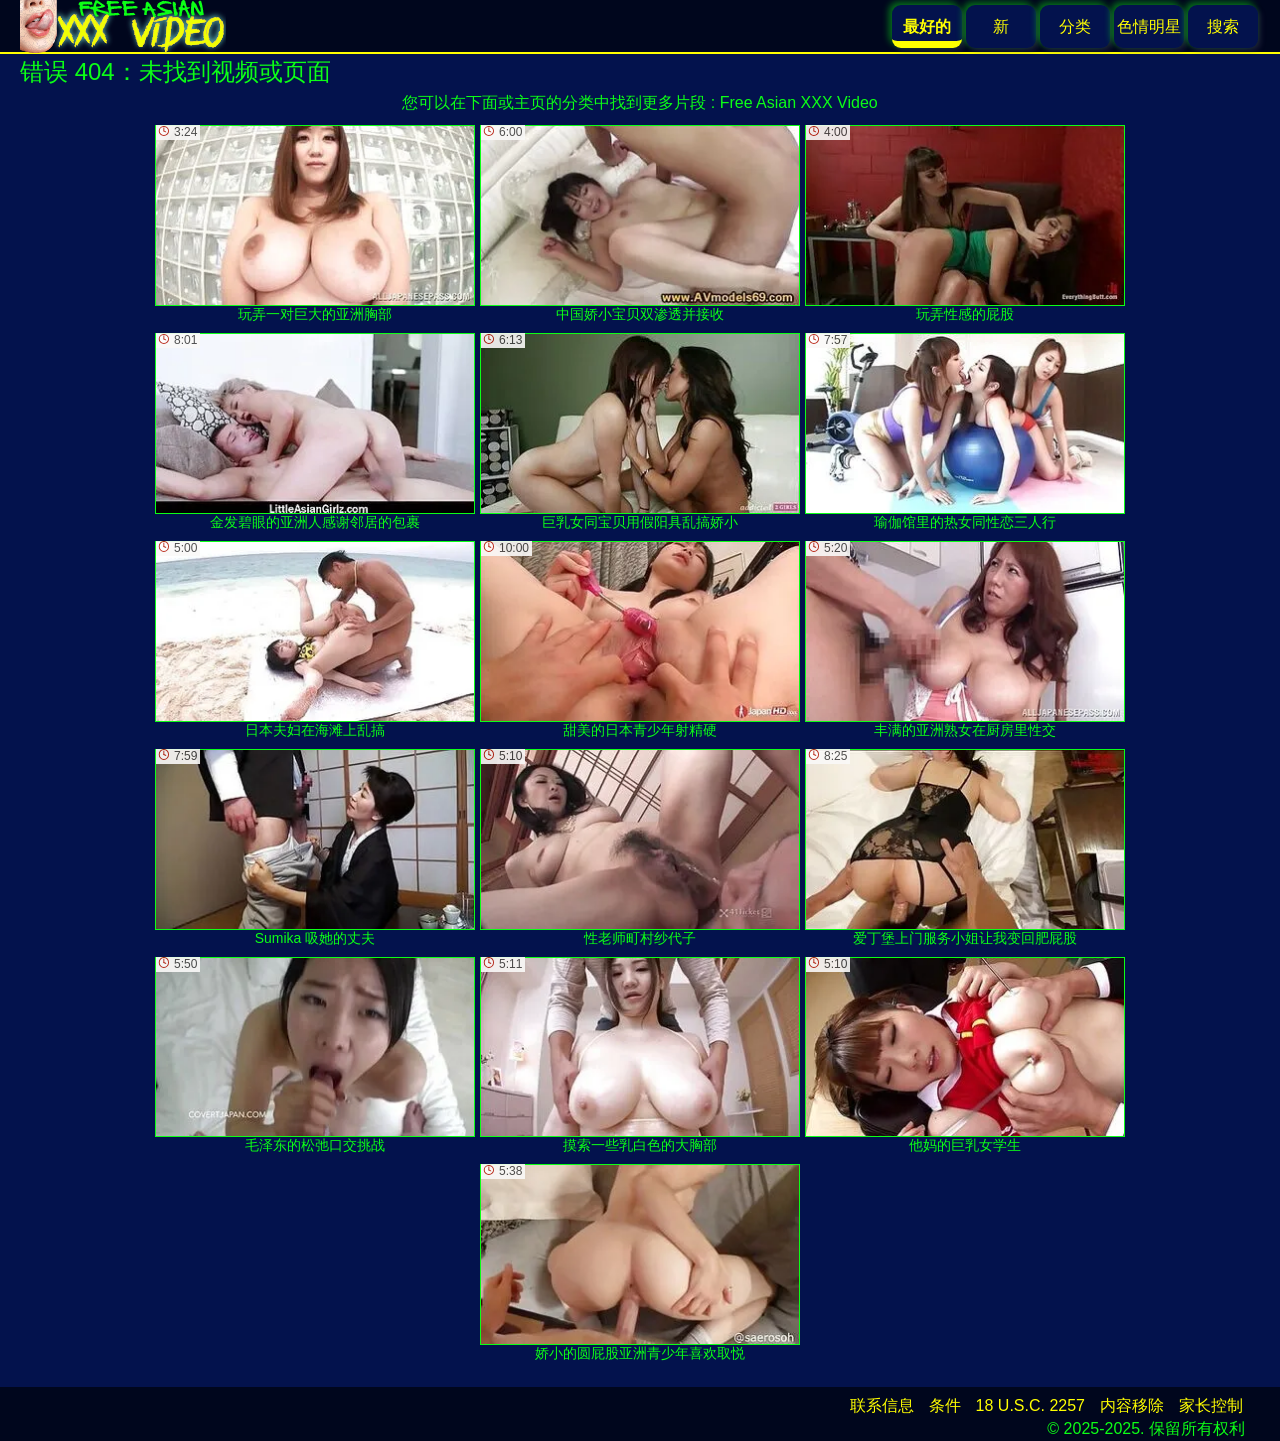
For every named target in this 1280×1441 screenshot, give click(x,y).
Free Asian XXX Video (799, 102)
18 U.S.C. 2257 (1030, 1405)
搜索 (1223, 26)
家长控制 (1211, 1405)
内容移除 (1132, 1405)
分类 (1075, 26)
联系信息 (882, 1405)
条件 (945, 1405)
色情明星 (1149, 26)
